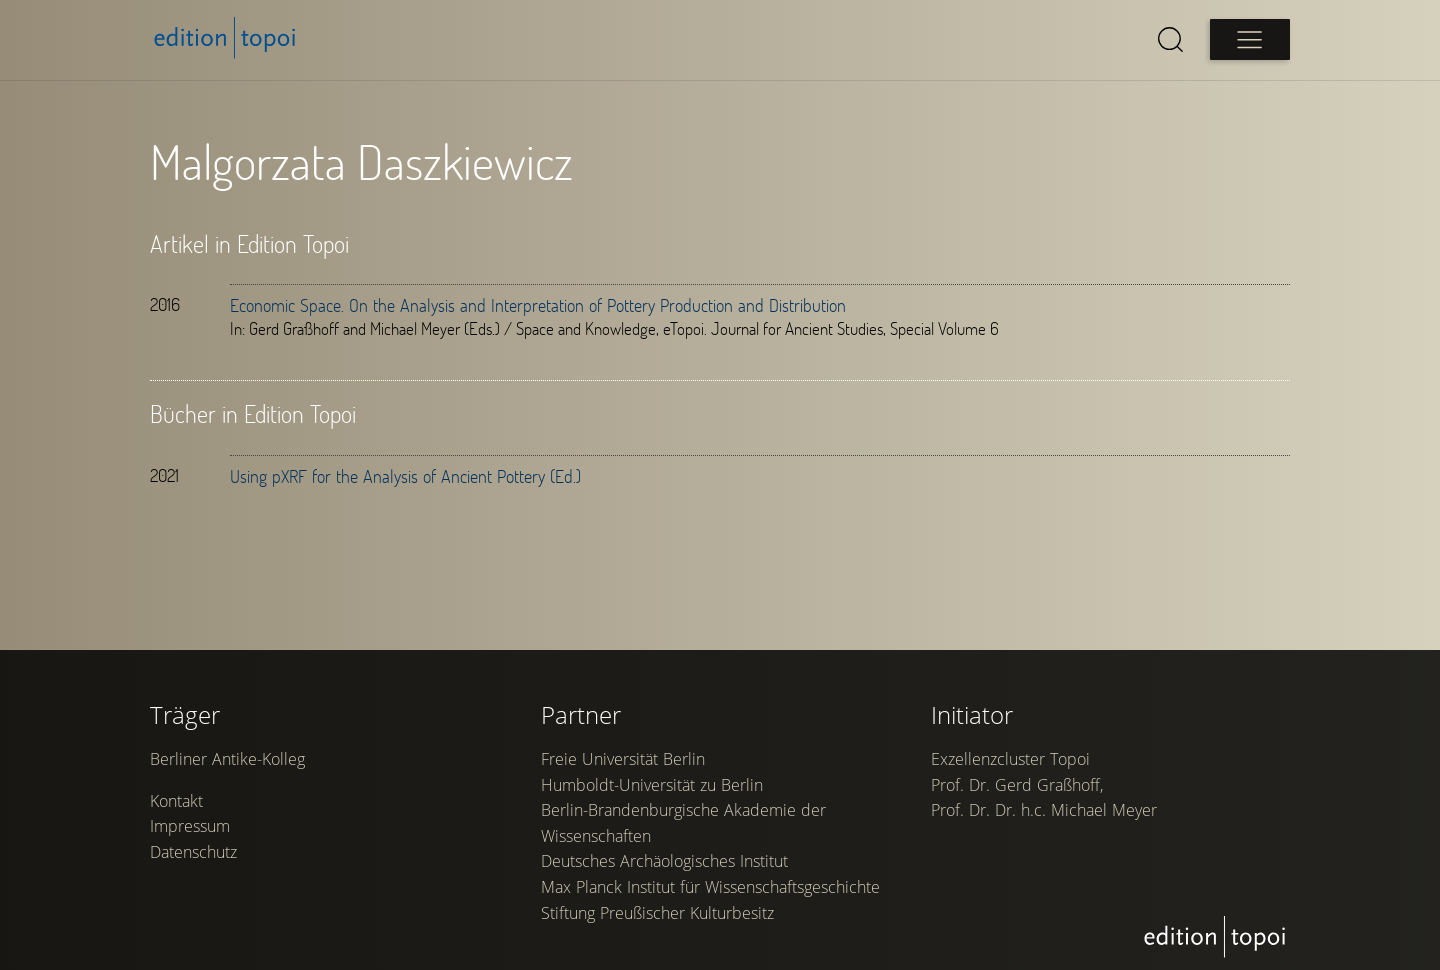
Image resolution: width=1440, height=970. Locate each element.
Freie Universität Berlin (623, 759)
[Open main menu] (1250, 39)
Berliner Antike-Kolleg (227, 759)
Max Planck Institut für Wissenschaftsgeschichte (710, 887)
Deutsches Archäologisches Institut (664, 861)
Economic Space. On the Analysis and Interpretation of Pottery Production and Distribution (538, 305)
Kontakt (176, 801)
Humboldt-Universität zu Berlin (652, 785)
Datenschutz (193, 852)
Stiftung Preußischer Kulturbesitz (657, 913)
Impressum (190, 826)
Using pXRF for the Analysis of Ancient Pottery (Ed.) (405, 476)
